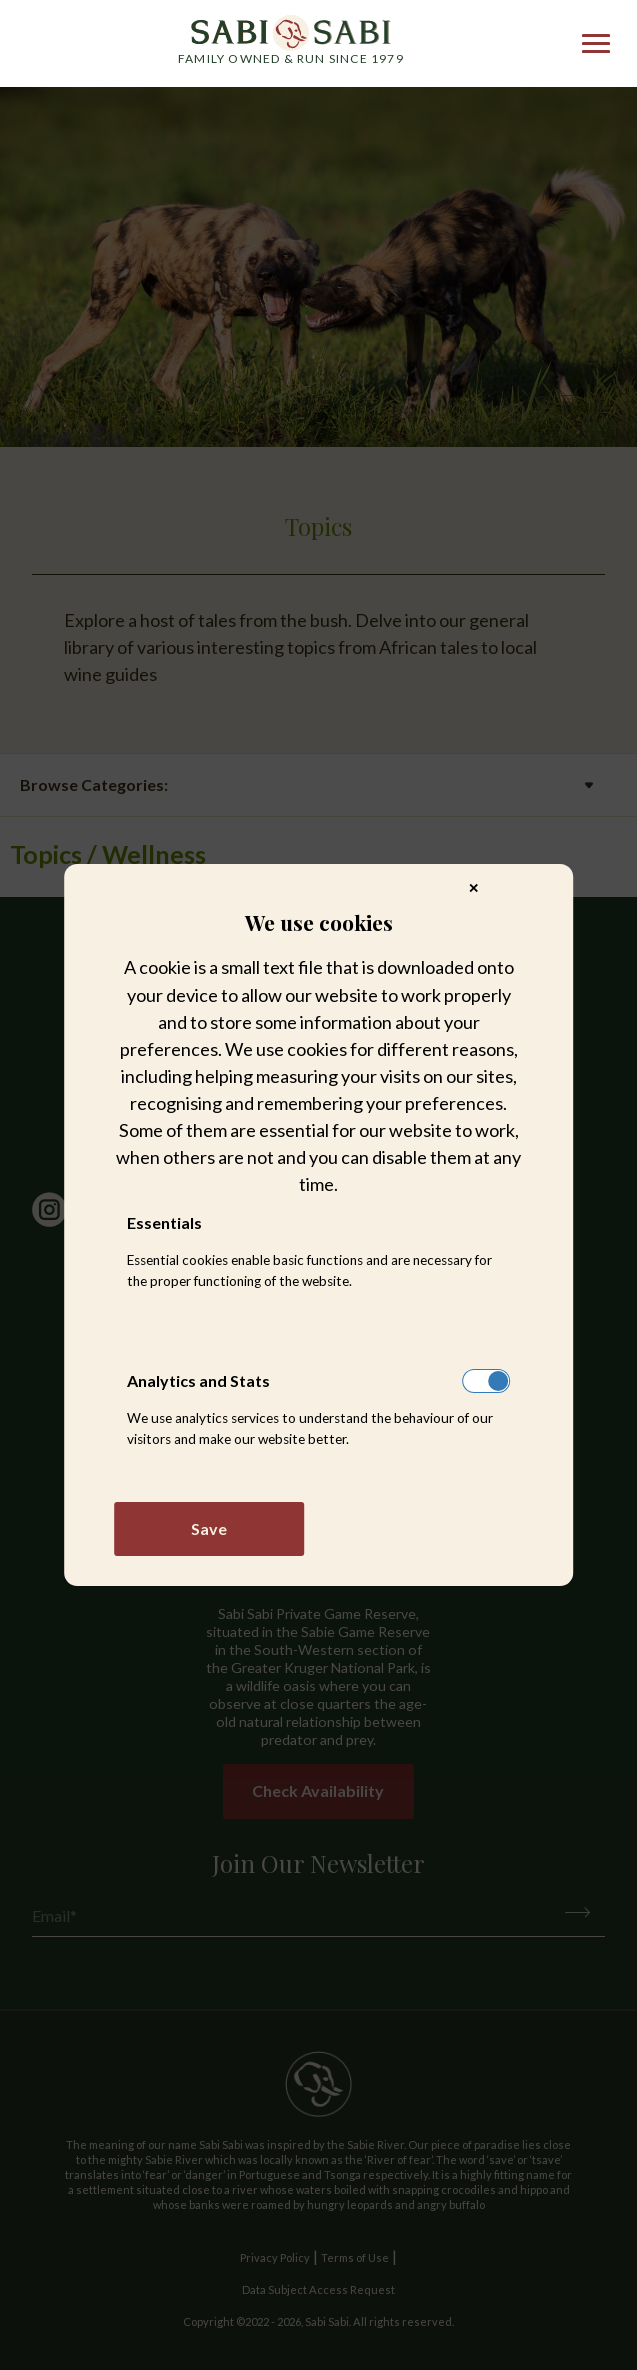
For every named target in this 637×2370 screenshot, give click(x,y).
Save (209, 1528)
